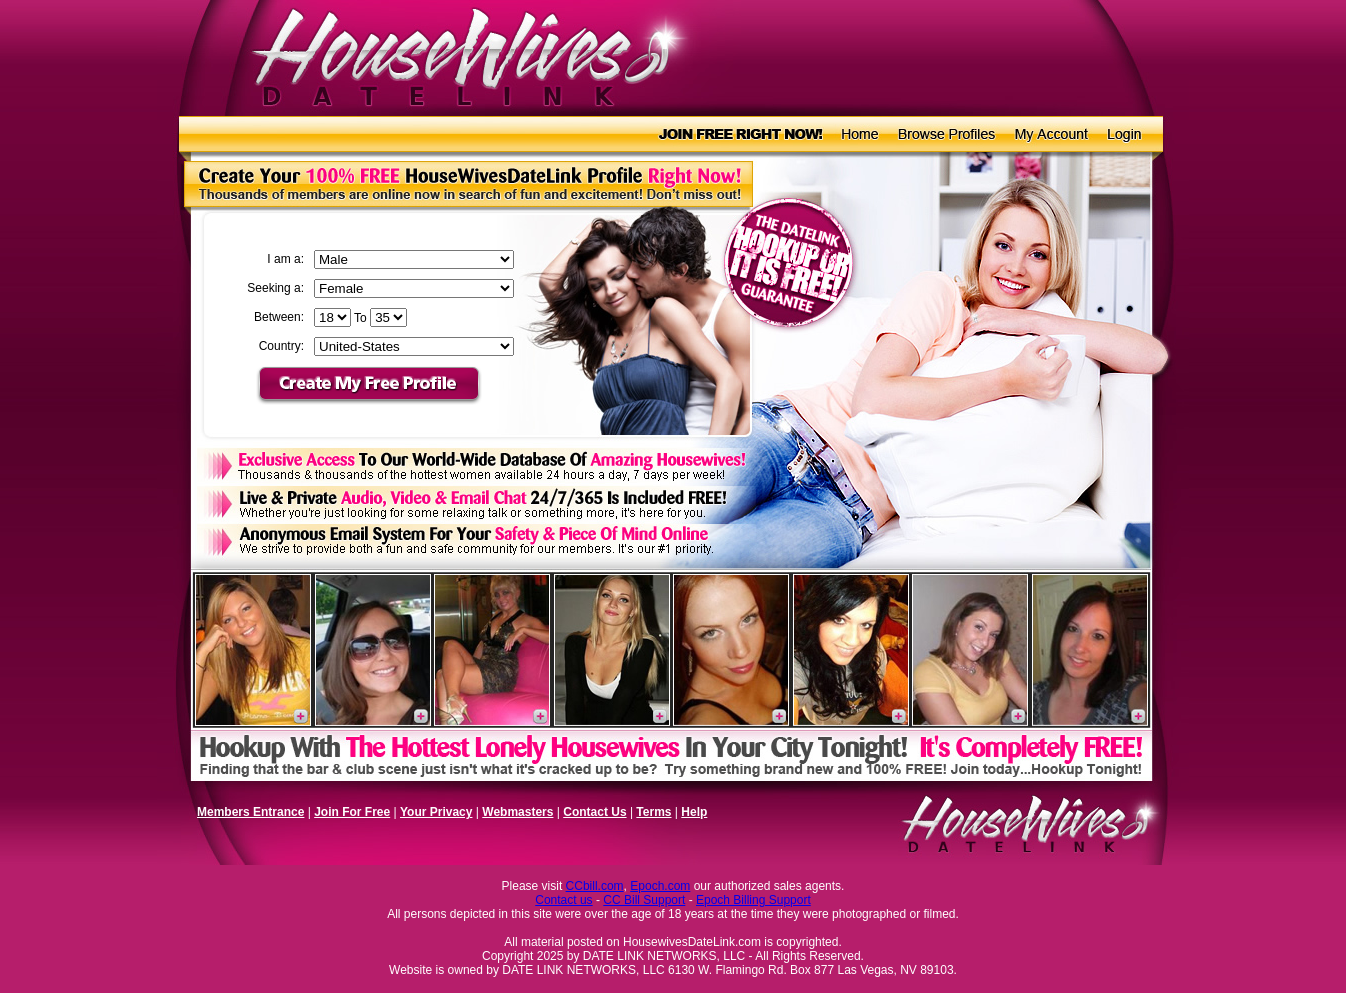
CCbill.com (595, 886)
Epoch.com (660, 886)
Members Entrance (250, 812)
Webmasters (517, 812)
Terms (653, 812)
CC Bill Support (644, 900)
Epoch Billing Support (753, 900)
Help (694, 812)
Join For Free (352, 812)
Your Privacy (436, 812)
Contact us (563, 900)
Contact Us (594, 812)
